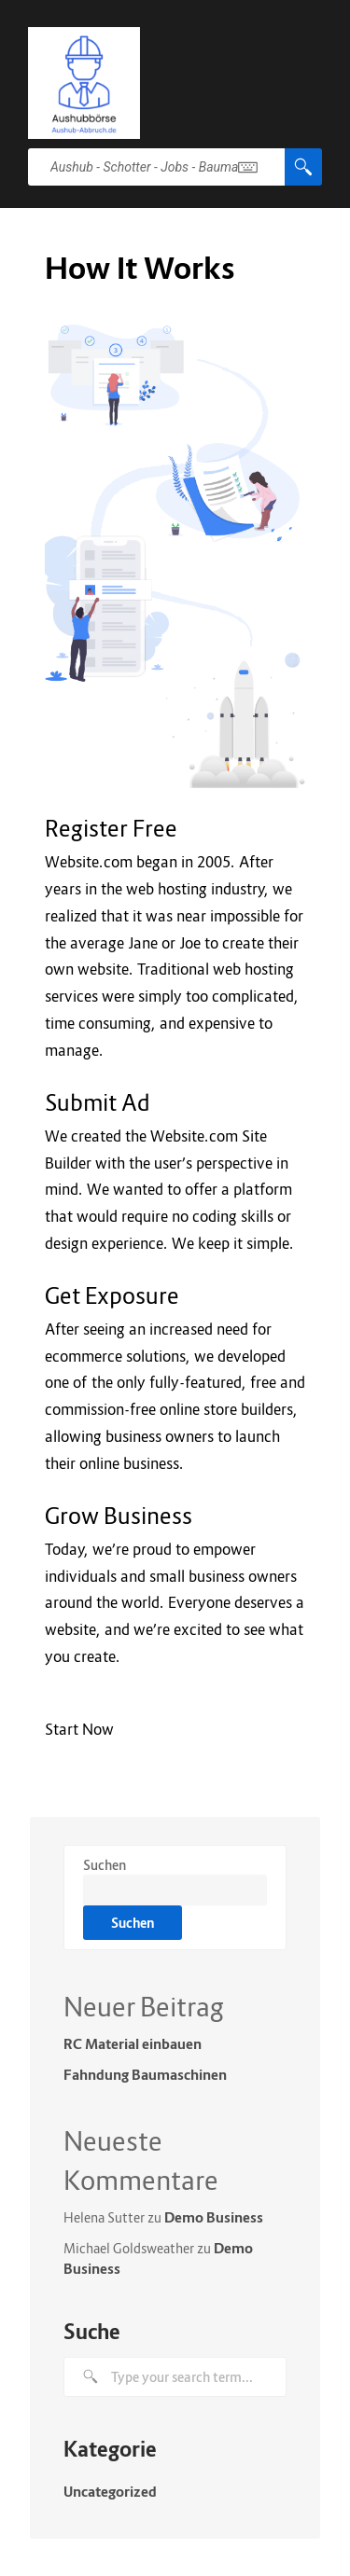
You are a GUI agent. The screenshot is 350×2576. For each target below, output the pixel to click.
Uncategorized (110, 2491)
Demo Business (213, 2217)
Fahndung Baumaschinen (145, 2074)
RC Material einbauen (132, 2043)
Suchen (104, 1865)
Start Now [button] (79, 1729)
